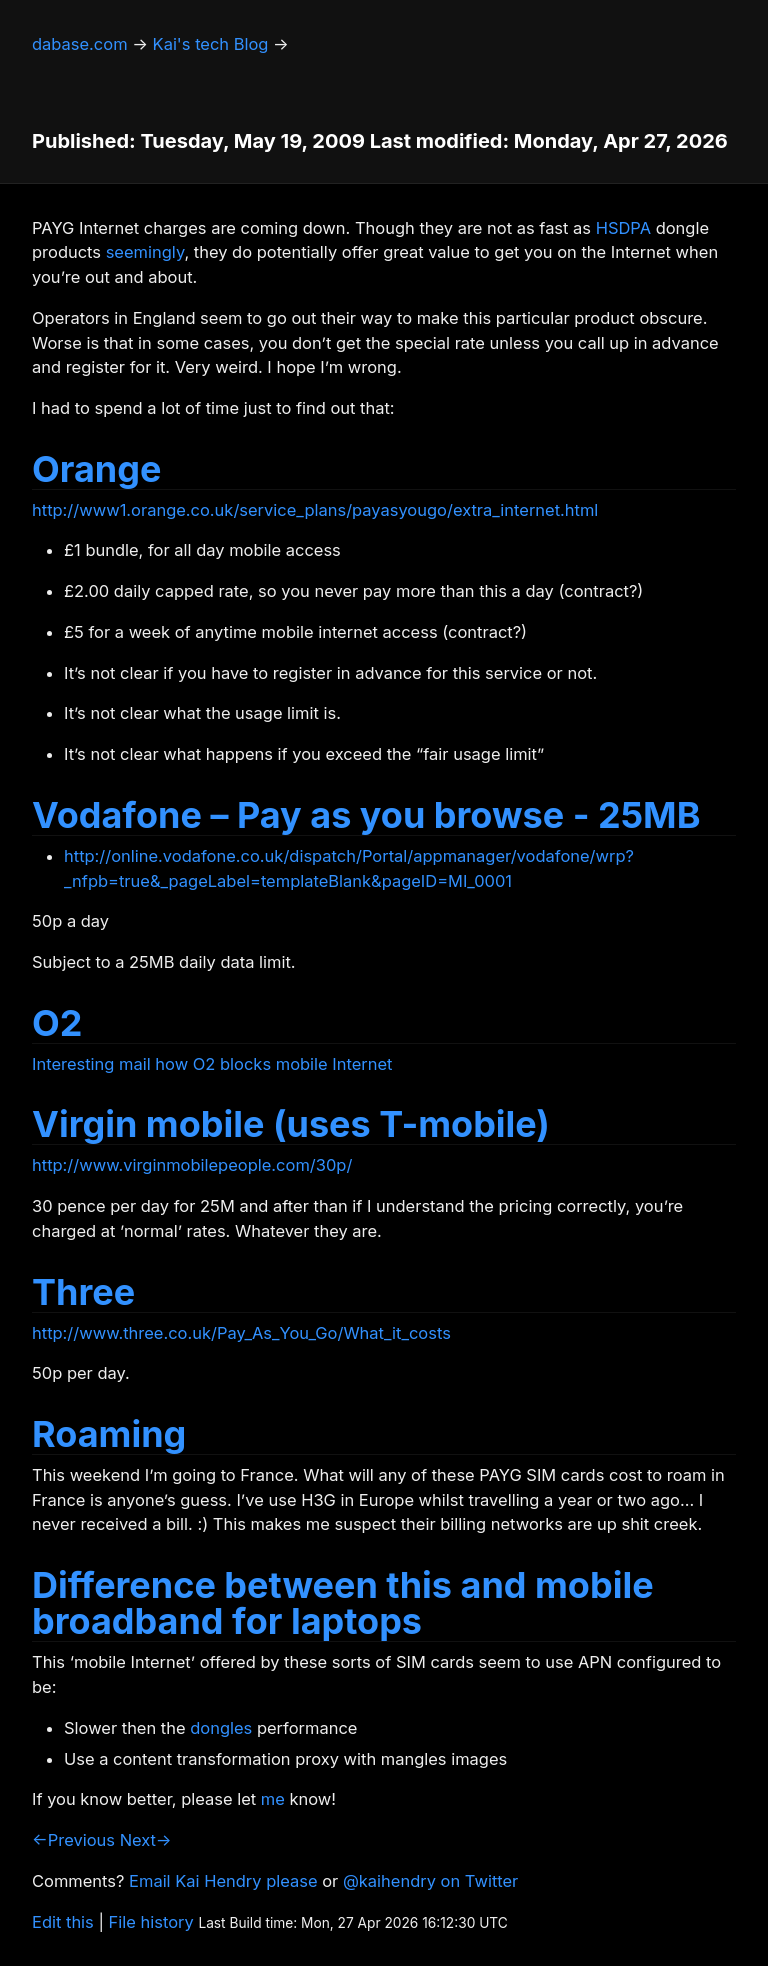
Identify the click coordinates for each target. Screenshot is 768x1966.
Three (83, 1292)
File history (151, 1922)
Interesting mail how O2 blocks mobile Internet (212, 1064)
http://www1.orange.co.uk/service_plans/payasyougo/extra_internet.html (315, 510)
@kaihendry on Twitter (430, 1881)
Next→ (146, 1840)
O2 (57, 1023)
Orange (96, 469)
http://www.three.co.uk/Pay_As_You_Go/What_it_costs (241, 1333)
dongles (221, 1728)
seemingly (145, 252)
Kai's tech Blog (211, 44)
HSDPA (623, 228)
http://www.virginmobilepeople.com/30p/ (192, 1165)
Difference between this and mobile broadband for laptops (343, 1603)
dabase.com (80, 44)
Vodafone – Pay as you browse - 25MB (366, 815)
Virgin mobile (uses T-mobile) (291, 1124)
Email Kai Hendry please (223, 1881)
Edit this (63, 1922)
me (273, 1799)
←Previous (73, 1840)
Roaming (109, 1434)
